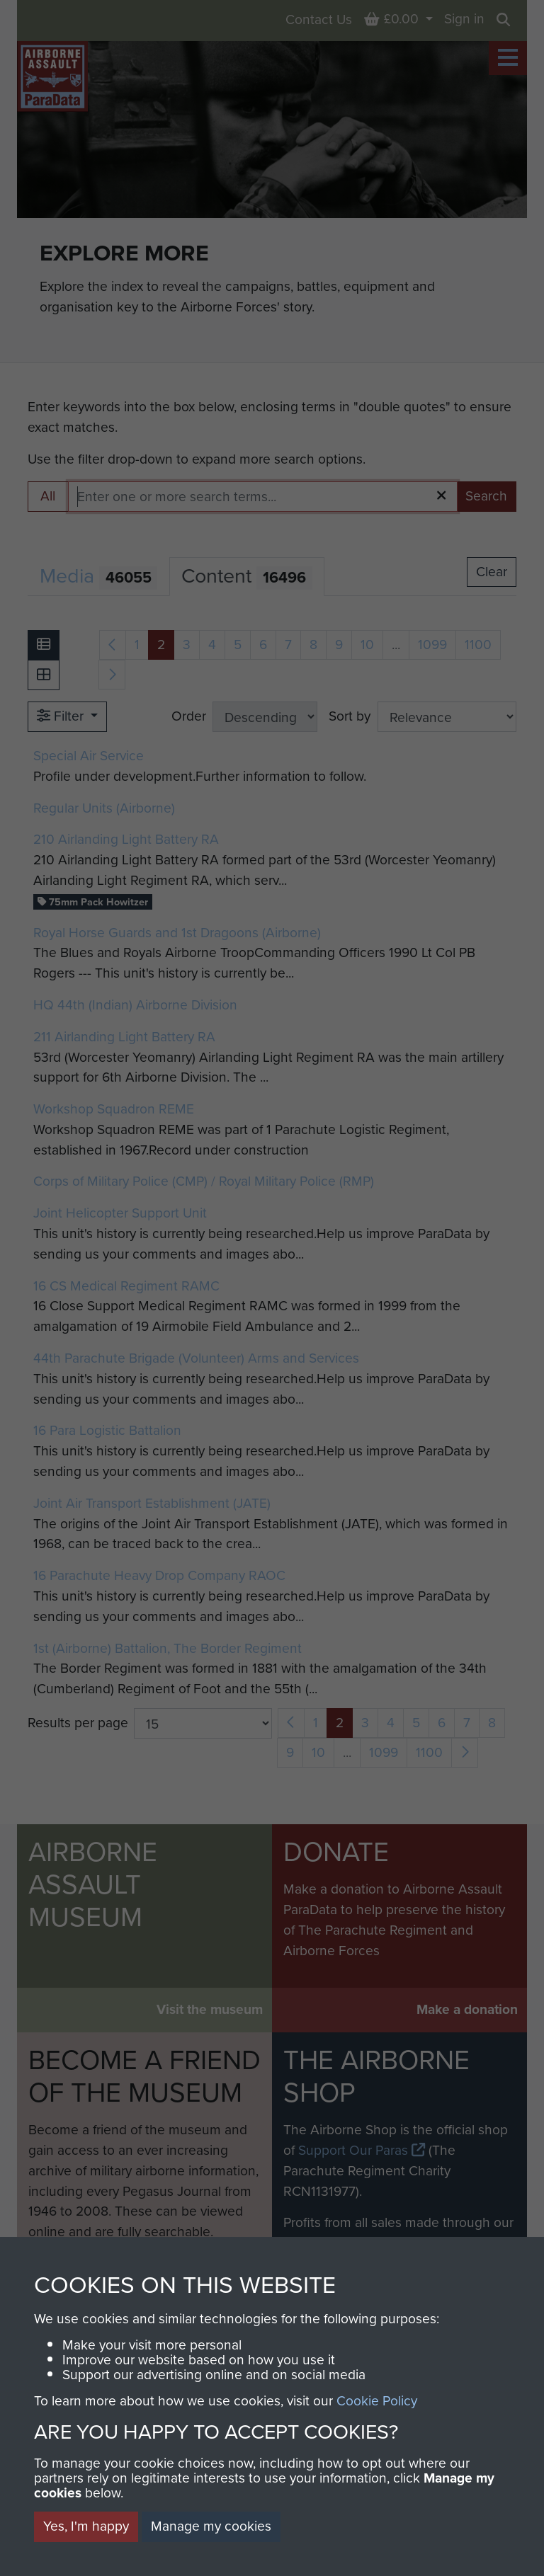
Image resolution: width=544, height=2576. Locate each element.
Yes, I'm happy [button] (86, 2526)
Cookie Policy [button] (376, 2401)
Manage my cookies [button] (211, 2526)
